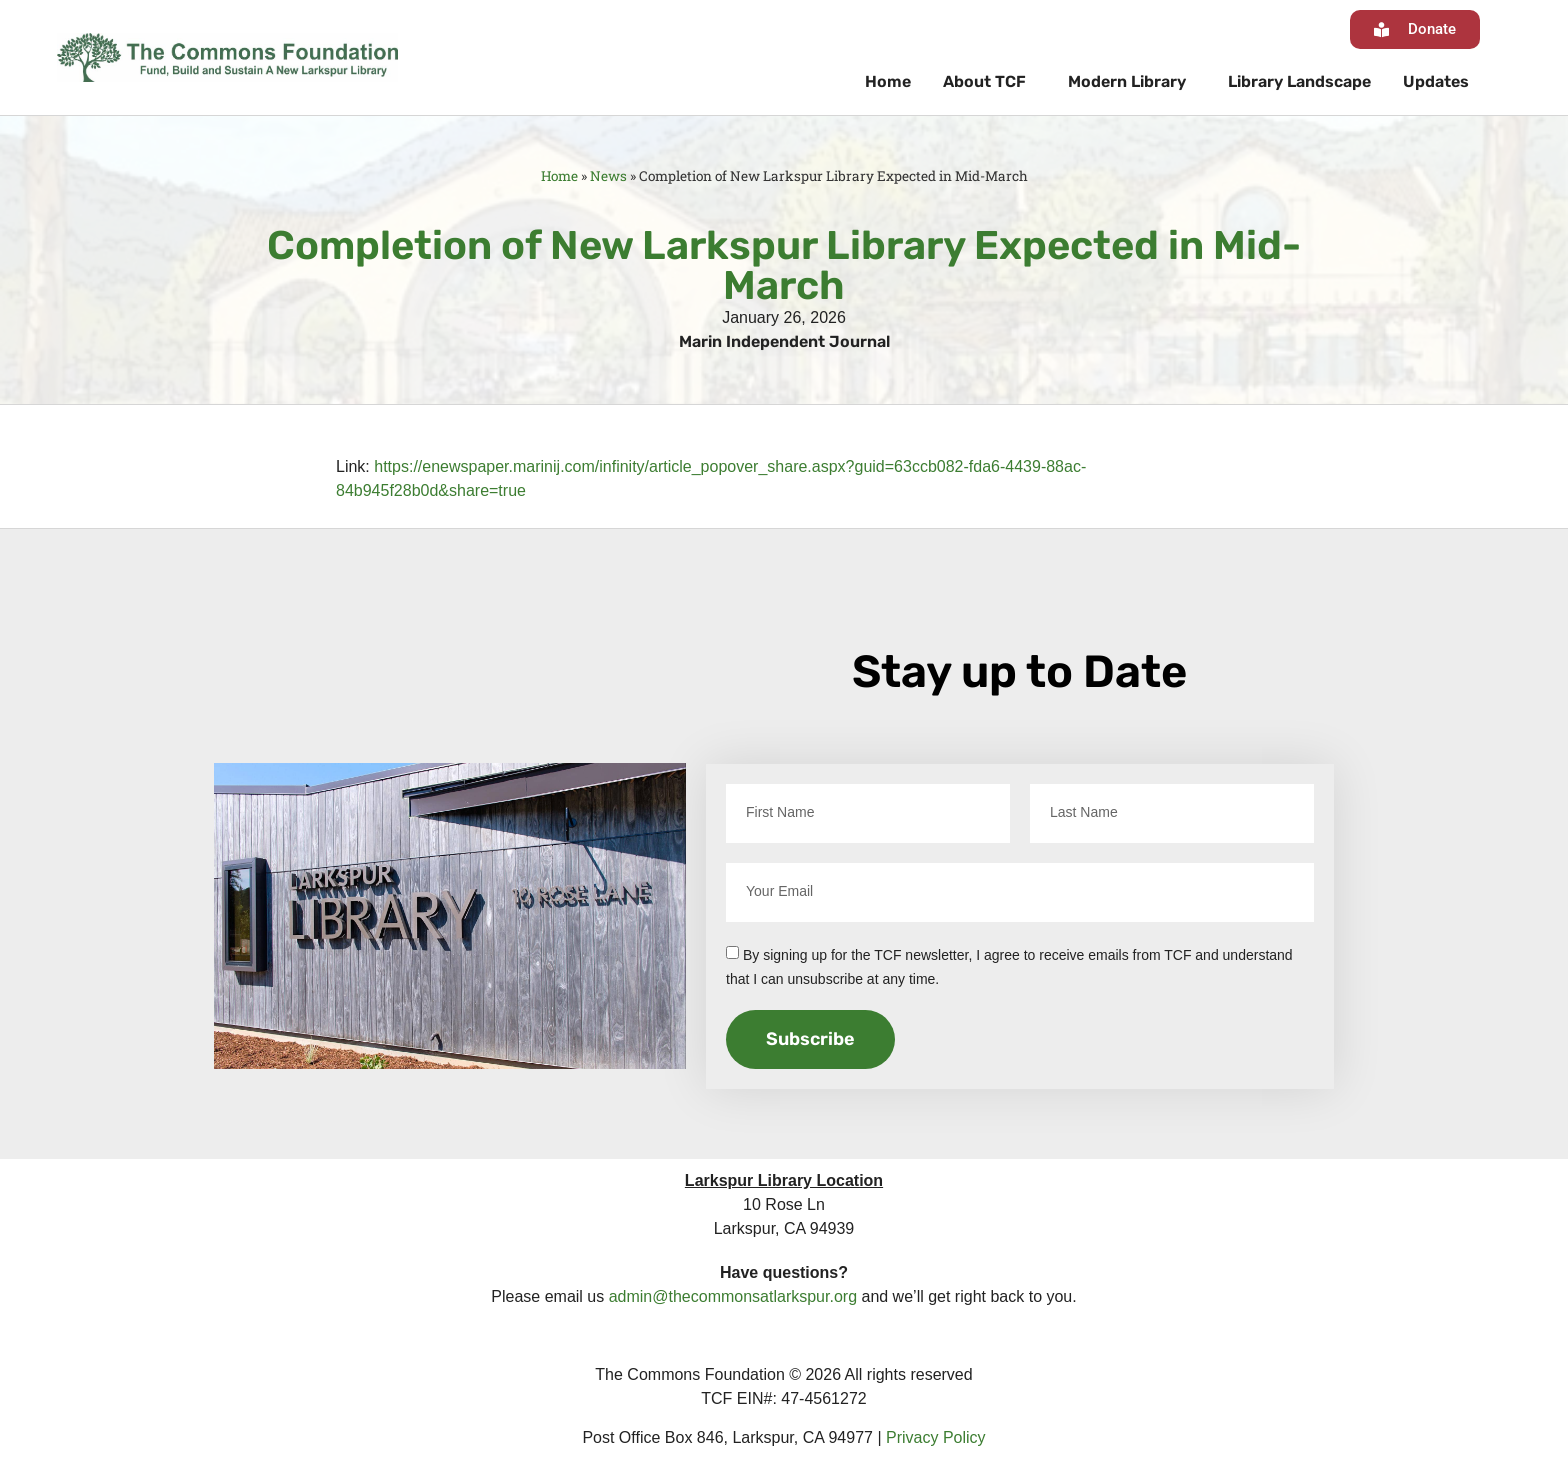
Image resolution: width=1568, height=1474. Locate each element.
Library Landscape (1299, 81)
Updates (1436, 81)
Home (888, 81)
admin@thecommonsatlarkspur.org (733, 1296)
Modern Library (1132, 82)
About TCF (989, 82)
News (608, 176)
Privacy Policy (936, 1437)
